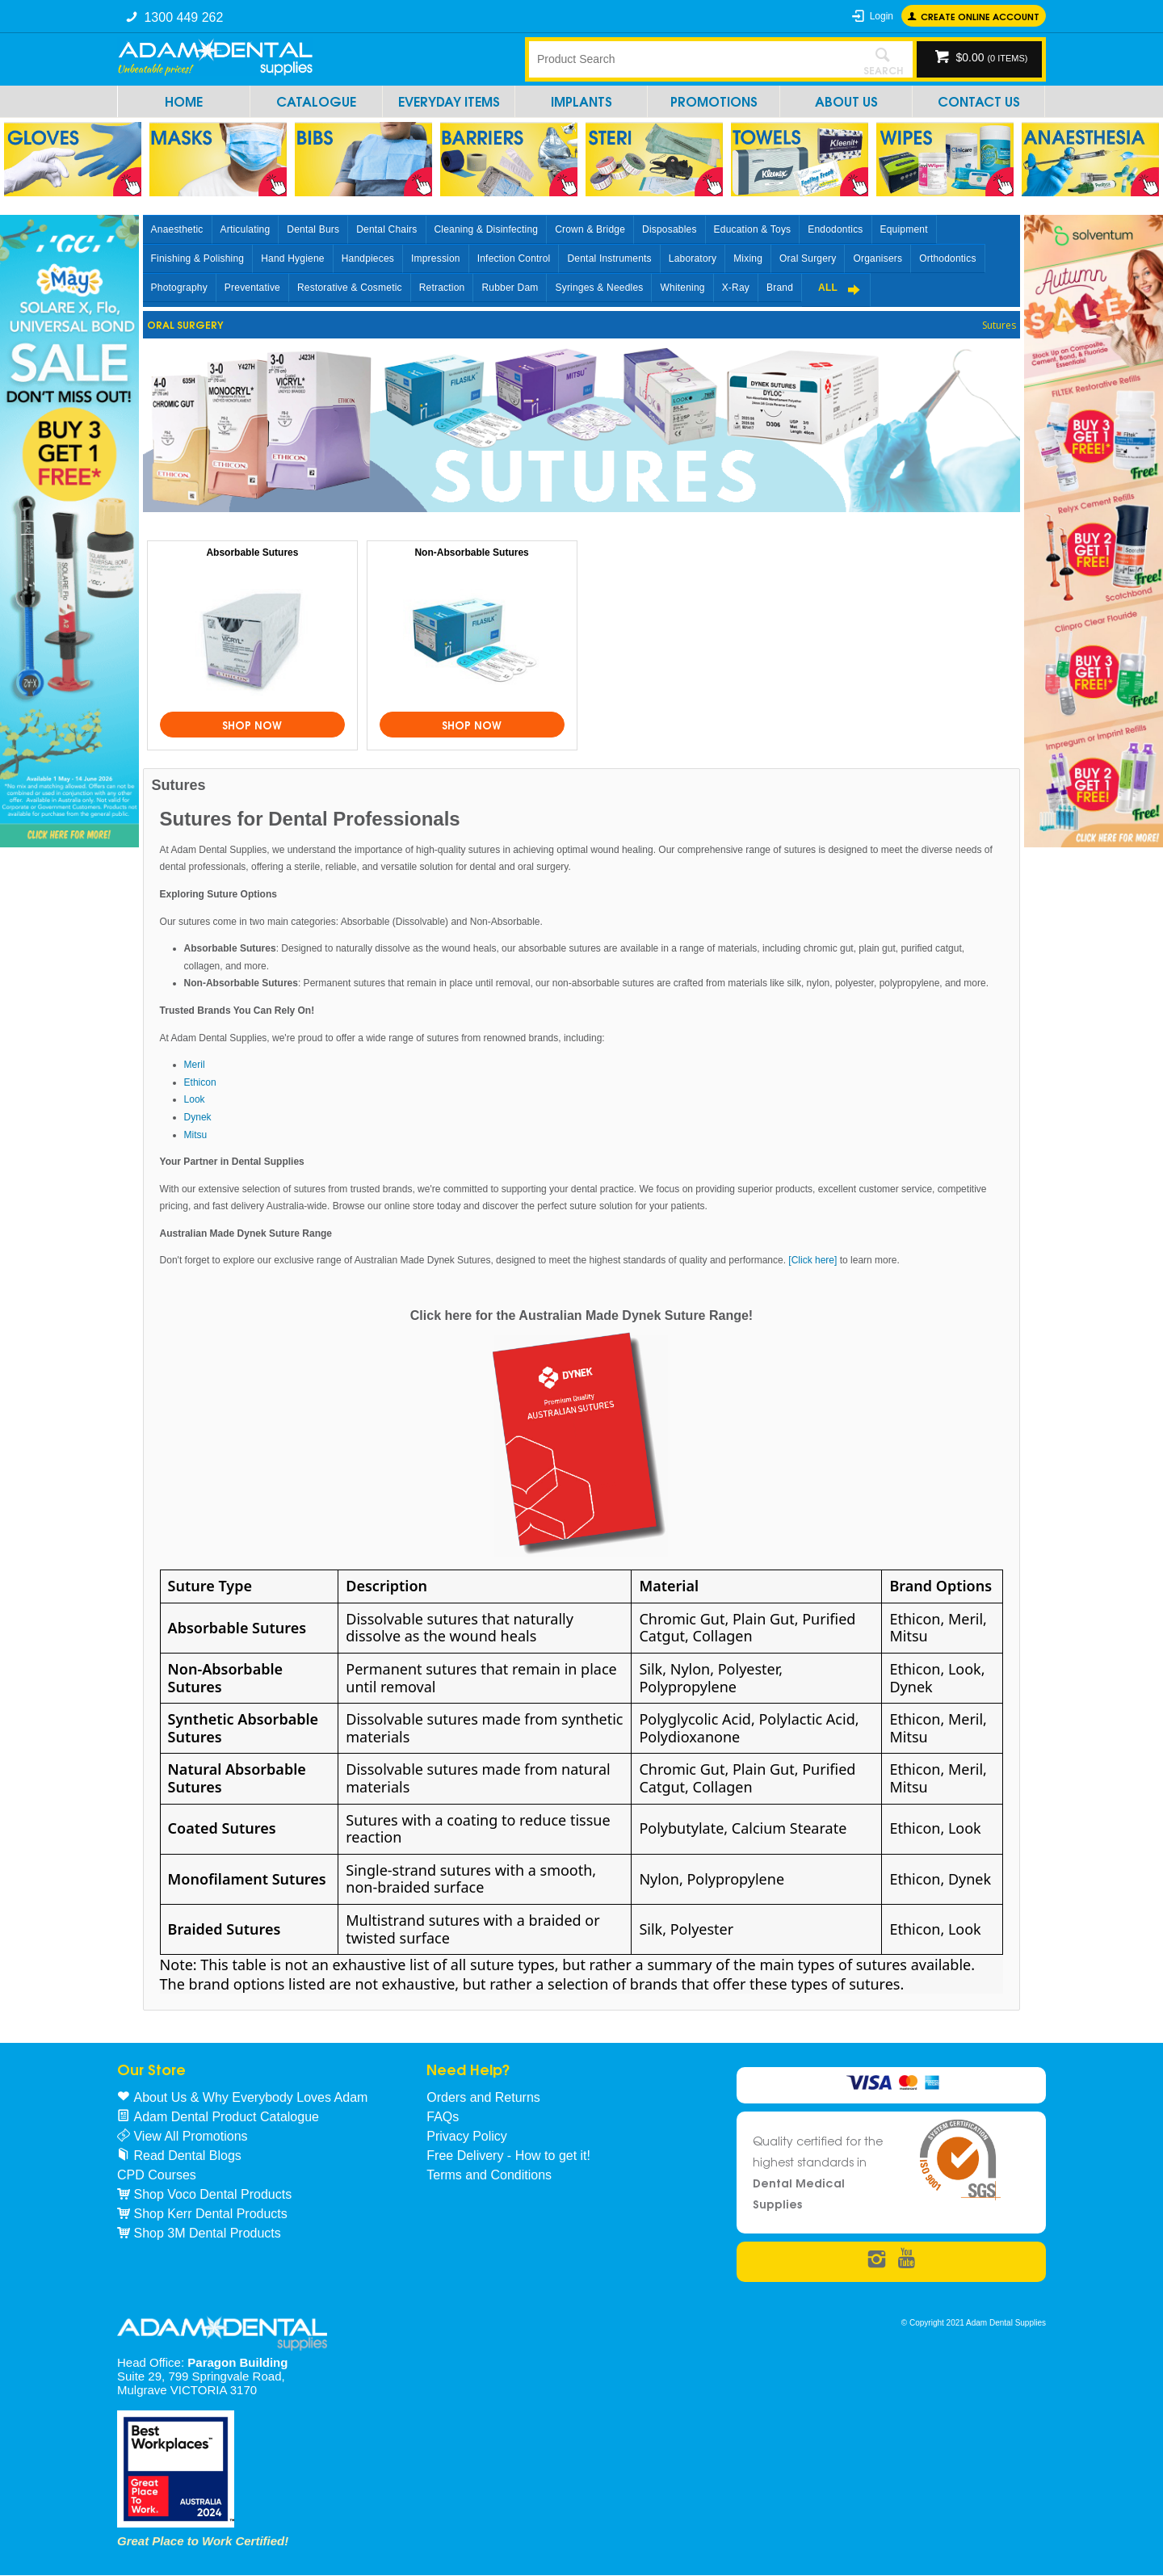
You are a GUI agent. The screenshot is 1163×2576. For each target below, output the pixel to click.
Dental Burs (313, 229)
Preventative (252, 287)
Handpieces (368, 258)
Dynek (198, 1117)
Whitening (682, 287)
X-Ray (735, 287)
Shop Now (252, 724)
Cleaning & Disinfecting (487, 229)
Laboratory (692, 258)
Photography (179, 287)
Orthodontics (947, 258)
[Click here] (813, 1260)
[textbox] (690, 59)
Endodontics (835, 229)
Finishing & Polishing (198, 258)
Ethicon (200, 1082)
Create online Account (980, 16)
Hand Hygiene (292, 258)
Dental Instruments (609, 258)
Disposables (669, 229)
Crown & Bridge (590, 229)
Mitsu (196, 1135)
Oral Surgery (807, 258)
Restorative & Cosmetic (349, 287)
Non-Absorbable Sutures (471, 552)
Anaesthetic (177, 229)
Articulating (245, 229)
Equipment (904, 229)
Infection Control (514, 258)
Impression (435, 258)
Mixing (747, 258)
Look (194, 1099)
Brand (779, 287)
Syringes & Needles (599, 287)
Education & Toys (752, 229)
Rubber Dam (509, 287)
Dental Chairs (386, 229)
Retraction (442, 287)
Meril (194, 1064)
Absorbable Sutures (252, 552)
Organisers (877, 258)
